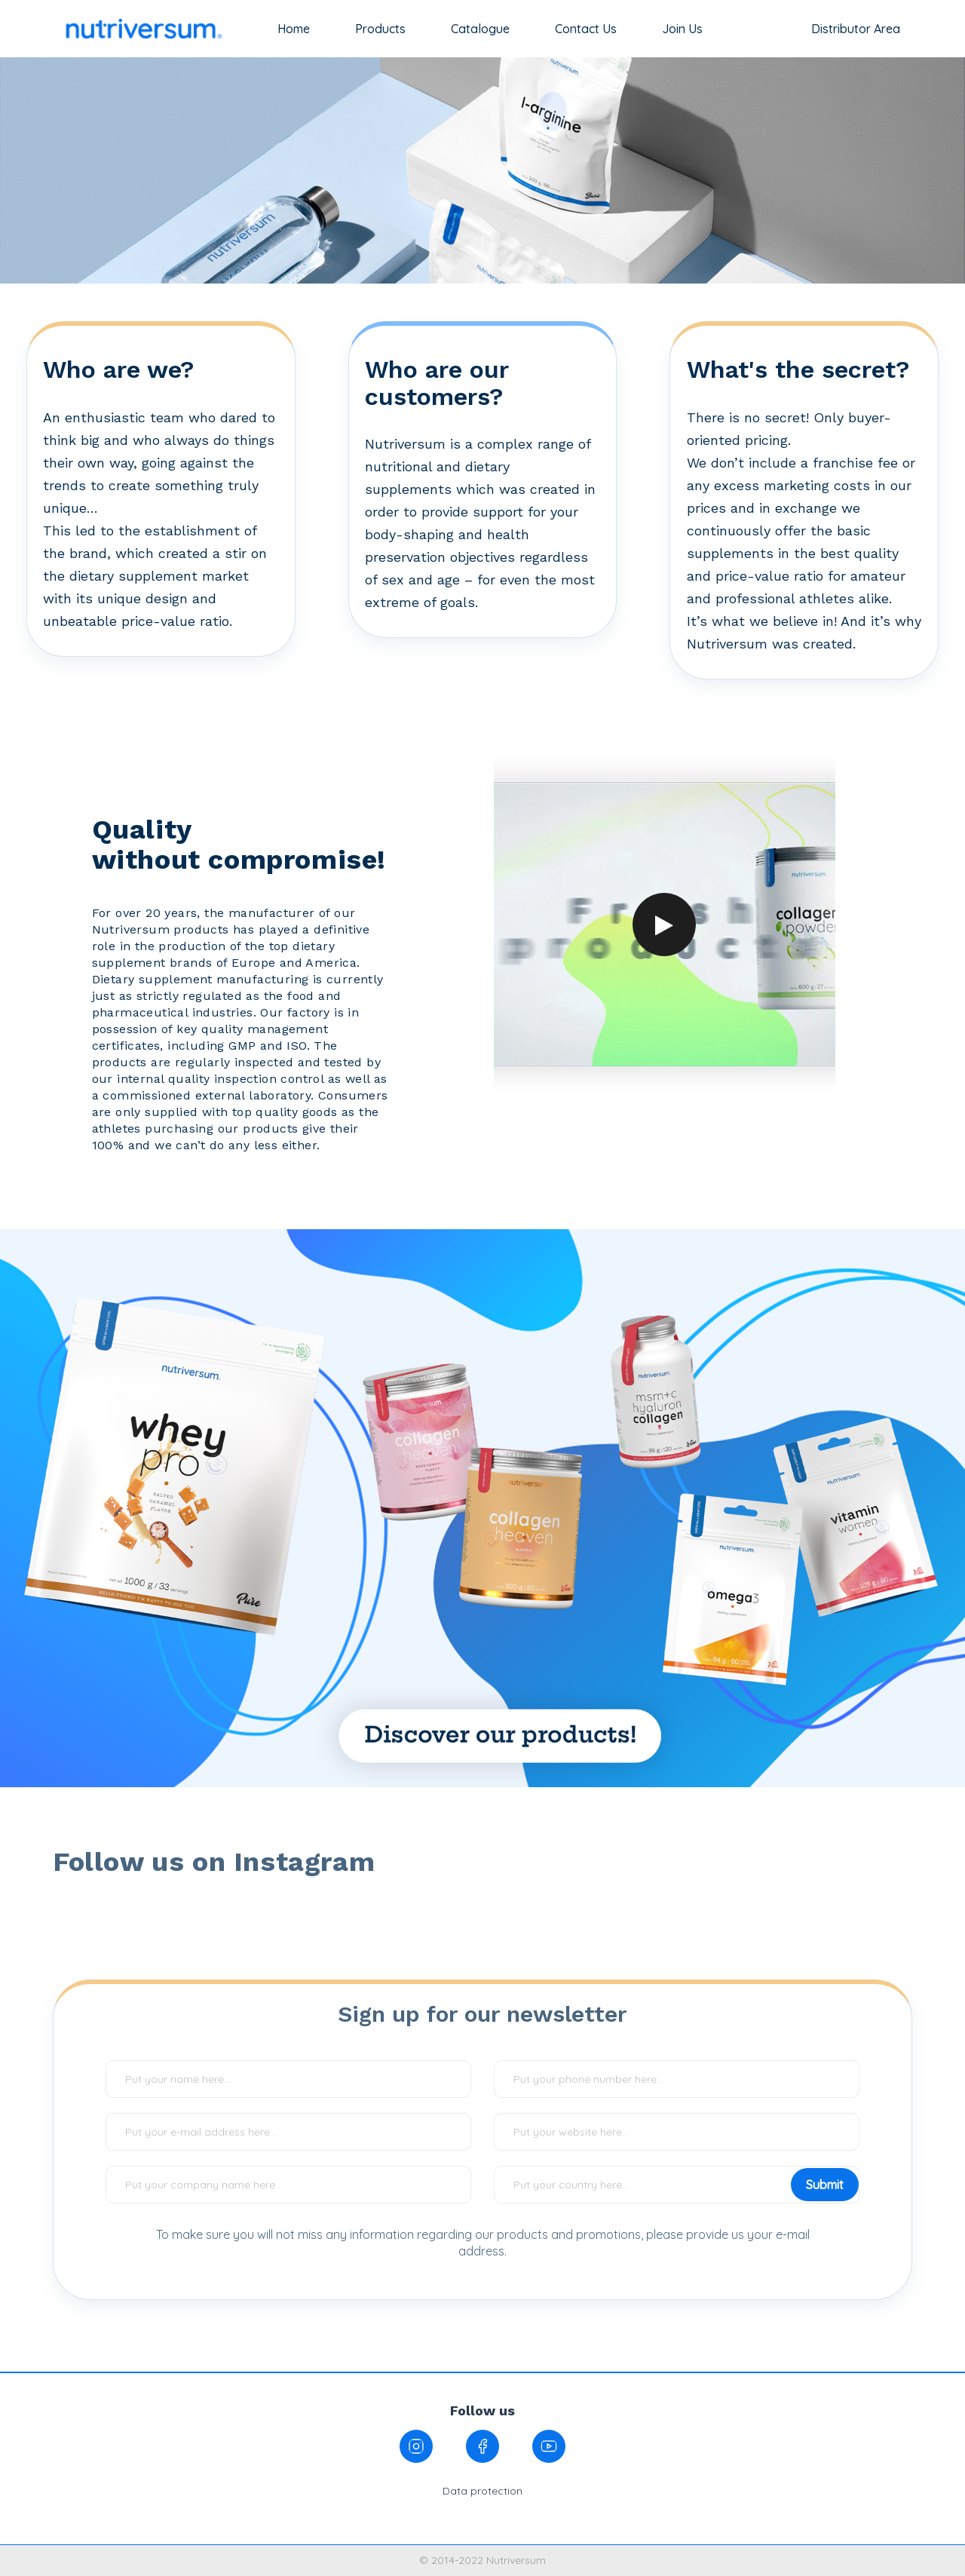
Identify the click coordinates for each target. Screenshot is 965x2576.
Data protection (482, 2491)
